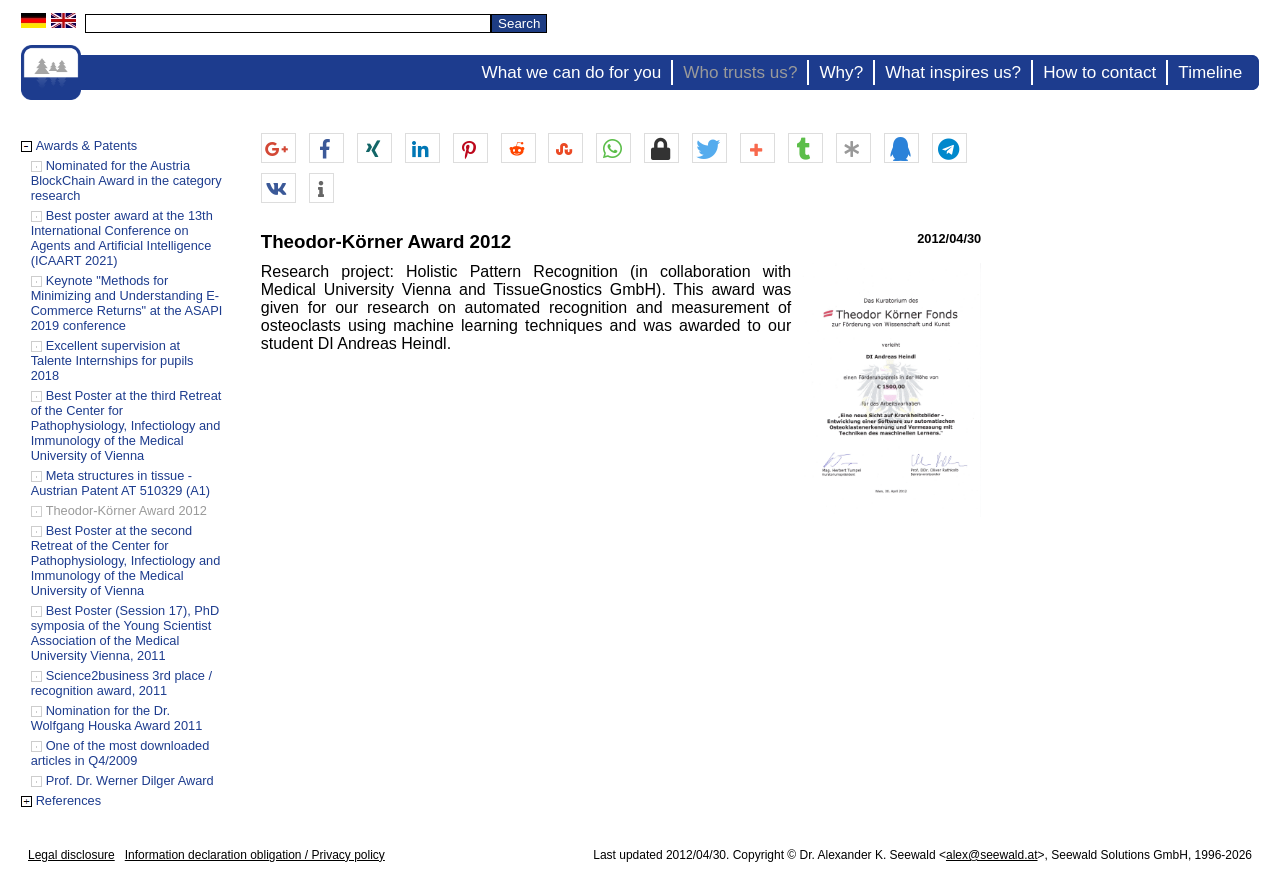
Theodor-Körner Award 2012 (126, 510)
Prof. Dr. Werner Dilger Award (130, 780)
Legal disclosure (71, 855)
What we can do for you (572, 72)
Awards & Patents (86, 145)
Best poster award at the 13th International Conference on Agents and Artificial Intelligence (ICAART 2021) (122, 238)
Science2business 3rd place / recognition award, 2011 (121, 683)
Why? (841, 72)
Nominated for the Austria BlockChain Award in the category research (126, 180)
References (68, 800)
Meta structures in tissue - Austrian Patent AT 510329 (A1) (121, 483)
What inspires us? (953, 72)
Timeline (1210, 72)
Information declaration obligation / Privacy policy (255, 855)
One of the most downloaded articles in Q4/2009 (120, 753)
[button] (278, 149)
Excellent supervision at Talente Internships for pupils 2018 (112, 360)
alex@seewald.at (992, 855)
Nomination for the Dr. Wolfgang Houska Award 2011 (117, 718)
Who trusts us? (740, 72)
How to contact (1099, 72)
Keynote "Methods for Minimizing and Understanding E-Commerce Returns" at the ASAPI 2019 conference (127, 303)
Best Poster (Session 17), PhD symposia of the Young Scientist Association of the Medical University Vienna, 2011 (125, 633)
